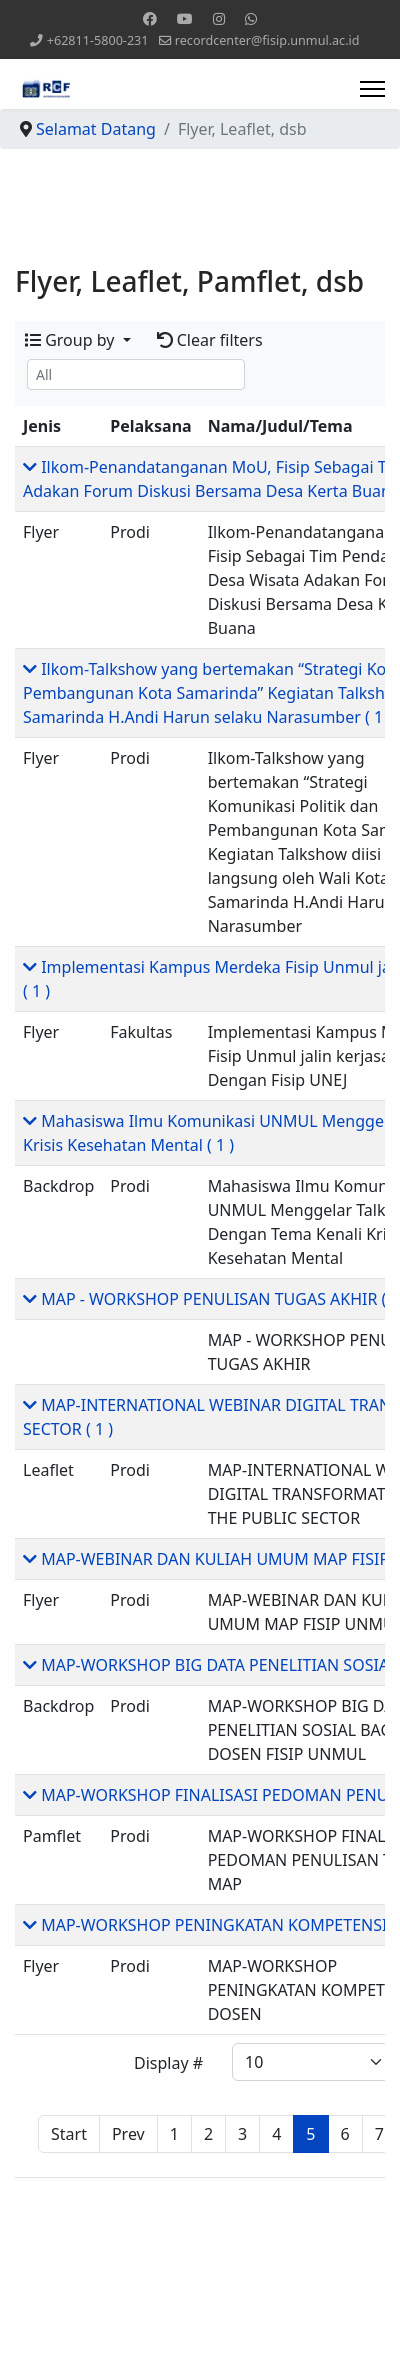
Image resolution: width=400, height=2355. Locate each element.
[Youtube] (185, 18)
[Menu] (372, 89)
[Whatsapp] (251, 18)
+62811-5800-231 (98, 40)
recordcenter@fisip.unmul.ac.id (267, 40)
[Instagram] (219, 18)
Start (69, 2134)
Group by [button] (72, 340)
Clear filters (210, 340)
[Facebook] (150, 18)
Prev (128, 2134)
